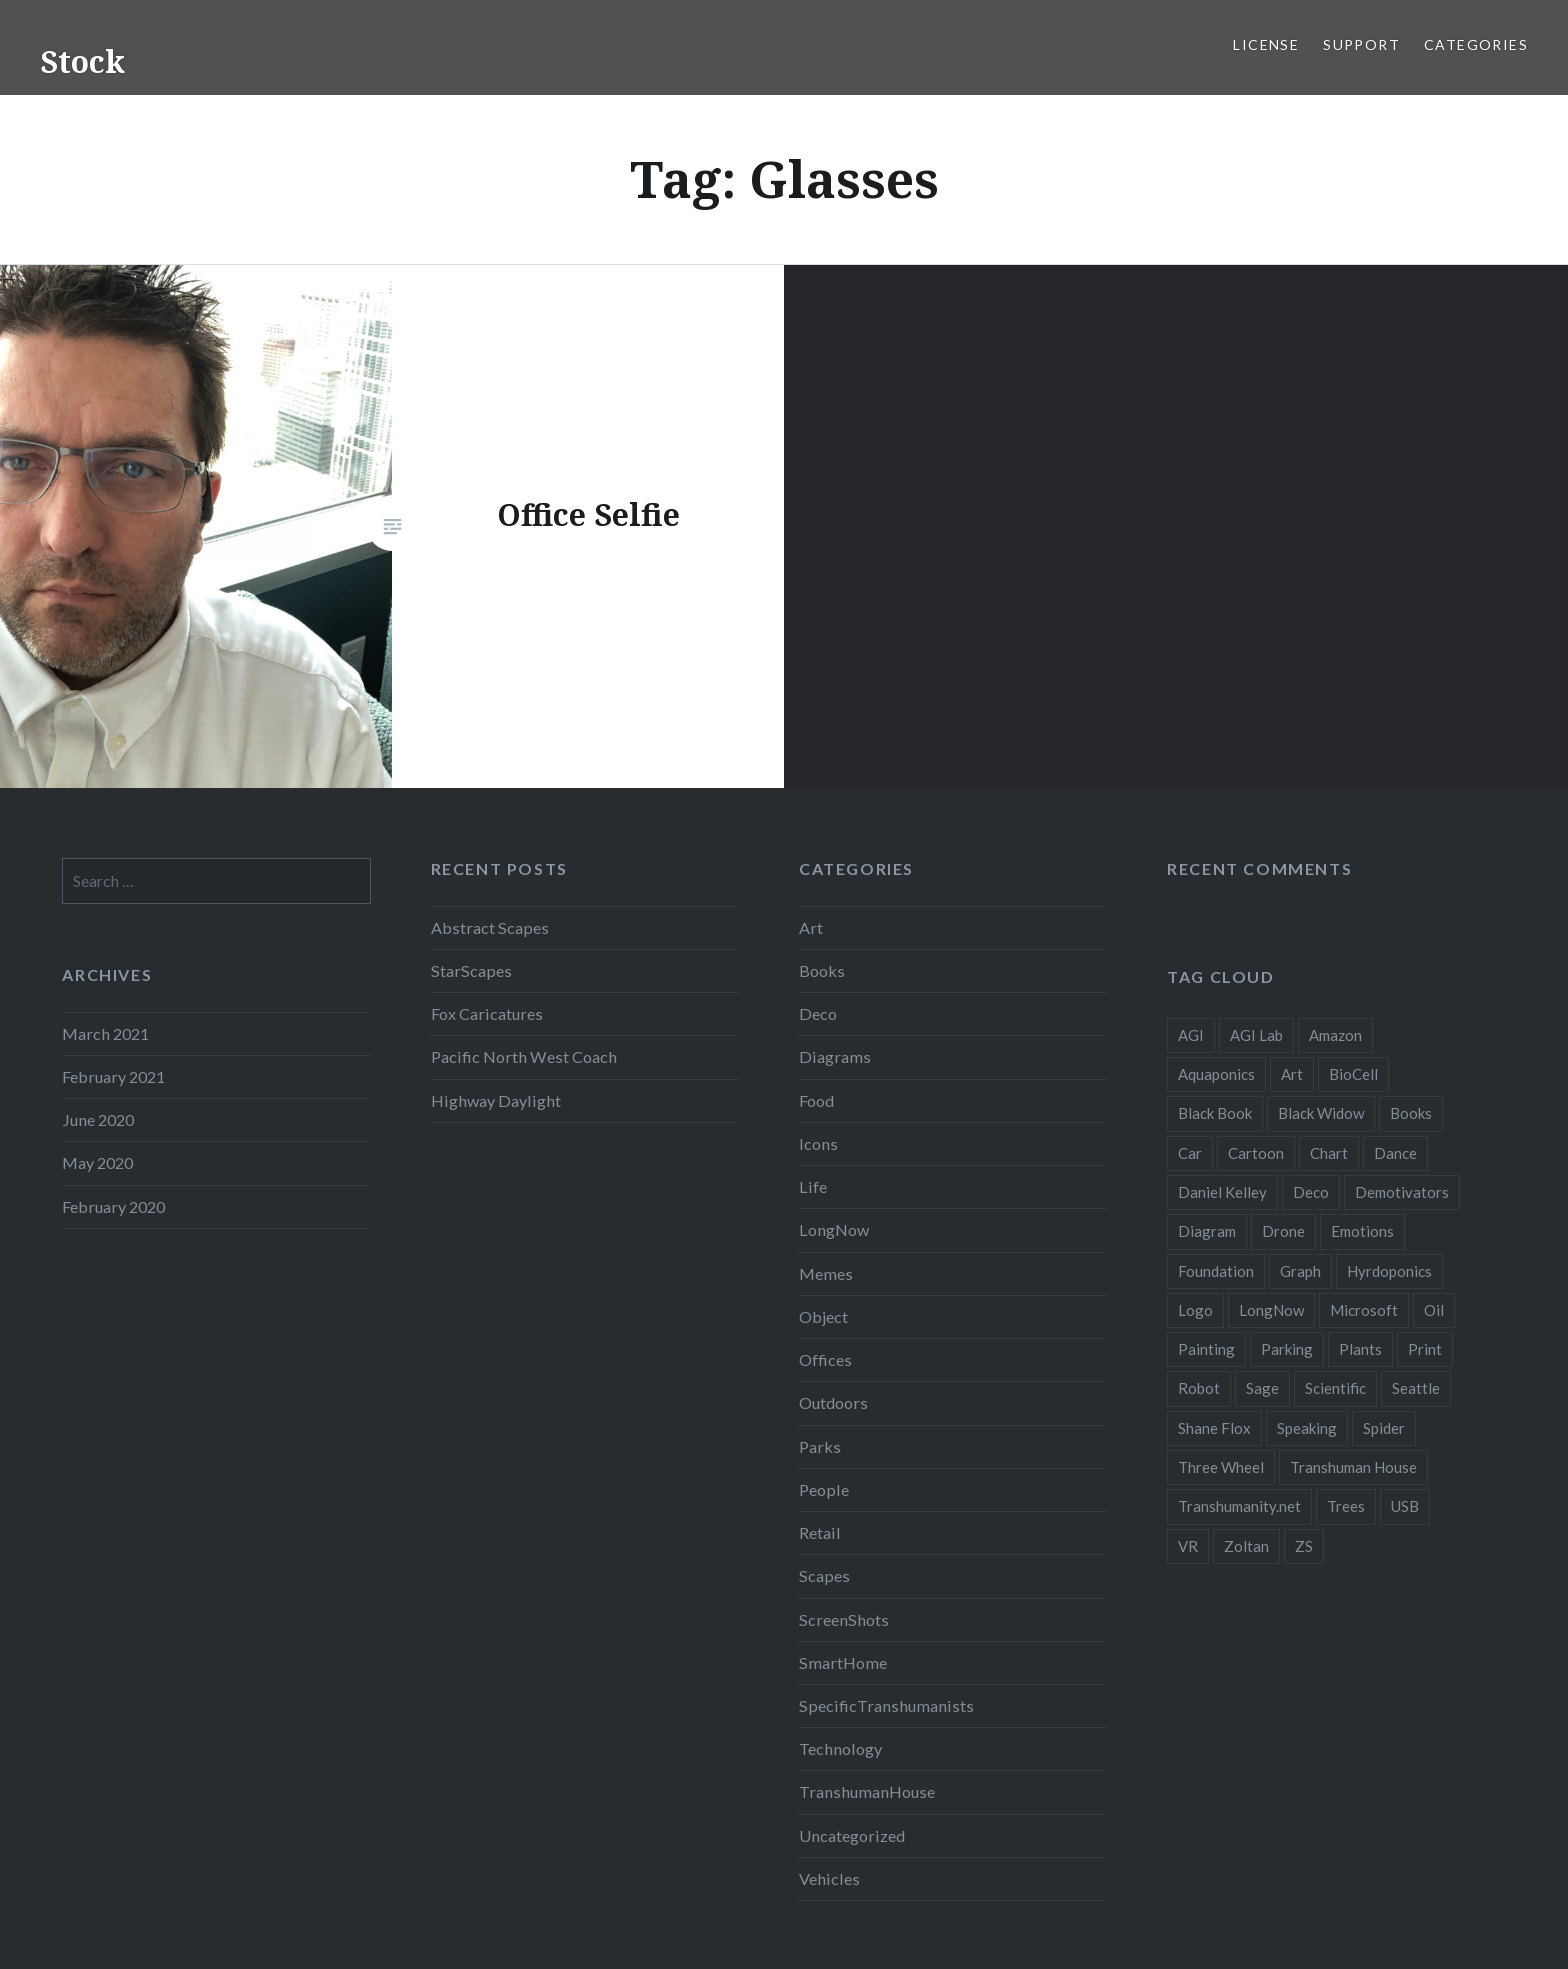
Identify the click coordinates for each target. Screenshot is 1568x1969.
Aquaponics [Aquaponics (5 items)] (1216, 1074)
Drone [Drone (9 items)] (1283, 1231)
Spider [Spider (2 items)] (1384, 1428)
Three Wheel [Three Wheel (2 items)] (1221, 1467)
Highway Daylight (496, 1100)
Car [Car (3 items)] (1190, 1153)
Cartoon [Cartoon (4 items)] (1256, 1153)
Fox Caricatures (487, 1013)
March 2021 (105, 1033)
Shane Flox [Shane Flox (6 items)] (1214, 1428)
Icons (818, 1143)
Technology (840, 1748)
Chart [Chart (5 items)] (1329, 1153)
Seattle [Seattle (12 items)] (1416, 1388)
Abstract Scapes (490, 927)
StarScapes (471, 970)
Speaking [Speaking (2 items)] (1307, 1428)
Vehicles (829, 1878)
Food (816, 1100)
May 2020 (97, 1162)
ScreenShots (844, 1619)
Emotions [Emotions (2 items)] (1362, 1231)
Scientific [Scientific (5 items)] (1335, 1388)
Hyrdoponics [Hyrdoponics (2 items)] (1389, 1271)
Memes (826, 1273)
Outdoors (833, 1402)
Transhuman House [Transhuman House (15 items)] (1353, 1467)
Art (811, 927)
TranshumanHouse (867, 1791)
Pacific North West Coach (524, 1056)
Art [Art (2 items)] (1292, 1074)
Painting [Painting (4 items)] (1206, 1349)
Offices (825, 1359)
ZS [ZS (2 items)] (1304, 1546)
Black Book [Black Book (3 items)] (1215, 1113)
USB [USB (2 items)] (1405, 1506)
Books (822, 970)
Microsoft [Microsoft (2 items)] (1364, 1310)
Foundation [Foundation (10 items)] (1216, 1271)
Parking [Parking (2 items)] (1287, 1349)
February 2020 (113, 1206)
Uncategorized (852, 1835)
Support (1361, 44)
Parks (820, 1446)
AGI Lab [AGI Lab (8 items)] (1256, 1035)
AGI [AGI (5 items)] (1191, 1035)
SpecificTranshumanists (886, 1705)
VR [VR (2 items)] (1188, 1546)
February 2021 (113, 1076)
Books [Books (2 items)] (1411, 1113)
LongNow (834, 1229)
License (1266, 44)
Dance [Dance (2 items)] (1395, 1153)
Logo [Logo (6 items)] (1195, 1310)
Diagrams (835, 1056)
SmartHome (843, 1662)
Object (823, 1316)
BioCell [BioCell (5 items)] (1353, 1074)
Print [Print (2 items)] (1425, 1349)
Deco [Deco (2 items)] (1311, 1192)
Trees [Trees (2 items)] (1346, 1506)
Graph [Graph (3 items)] (1300, 1271)
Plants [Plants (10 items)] (1360, 1349)
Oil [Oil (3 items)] (1434, 1310)
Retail (820, 1532)
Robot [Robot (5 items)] (1199, 1388)
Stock (82, 61)
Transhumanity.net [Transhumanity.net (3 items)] (1239, 1506)
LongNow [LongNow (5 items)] (1271, 1310)
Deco (818, 1013)
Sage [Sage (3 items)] (1262, 1388)
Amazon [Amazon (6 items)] (1335, 1035)
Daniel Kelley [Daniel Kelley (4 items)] (1222, 1192)
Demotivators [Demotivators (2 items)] (1402, 1192)
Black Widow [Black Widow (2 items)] (1321, 1113)
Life (813, 1186)
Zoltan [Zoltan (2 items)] (1246, 1546)
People (824, 1489)
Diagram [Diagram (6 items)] (1207, 1231)
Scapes (824, 1575)
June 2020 (98, 1119)
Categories (1476, 44)
